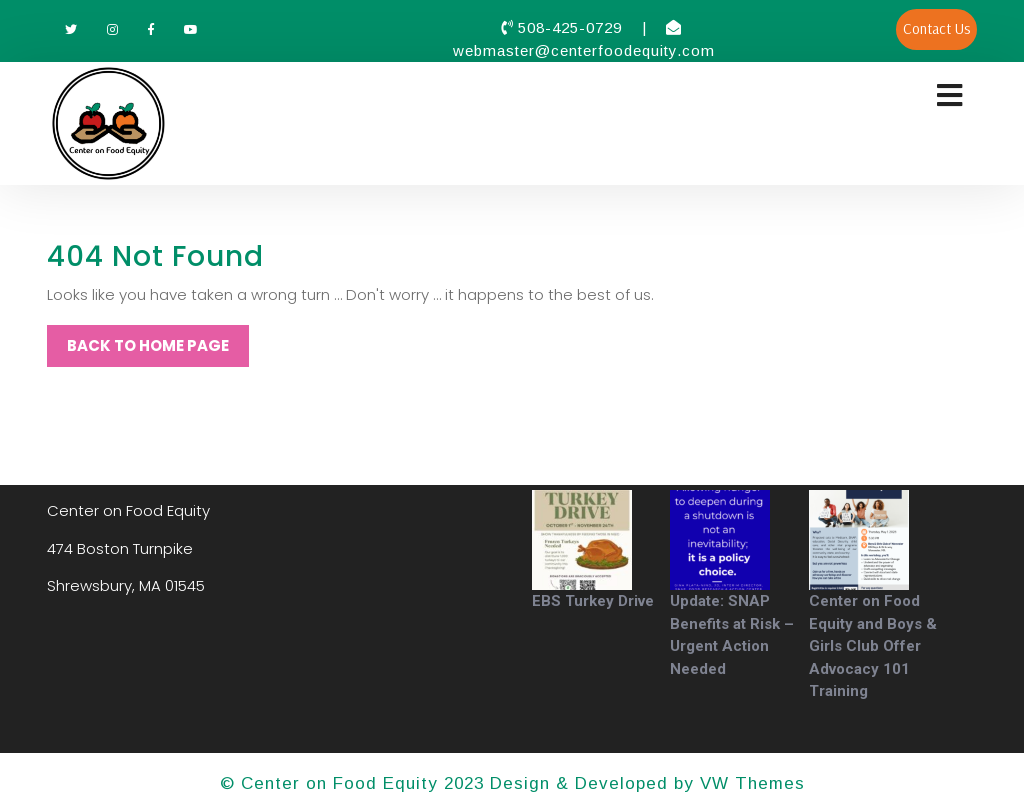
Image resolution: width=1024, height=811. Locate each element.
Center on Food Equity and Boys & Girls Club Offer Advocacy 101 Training (873, 646)
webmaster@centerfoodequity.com (584, 50)
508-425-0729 (572, 27)
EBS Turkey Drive (593, 601)
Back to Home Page (148, 345)
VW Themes (749, 783)
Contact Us (936, 28)
